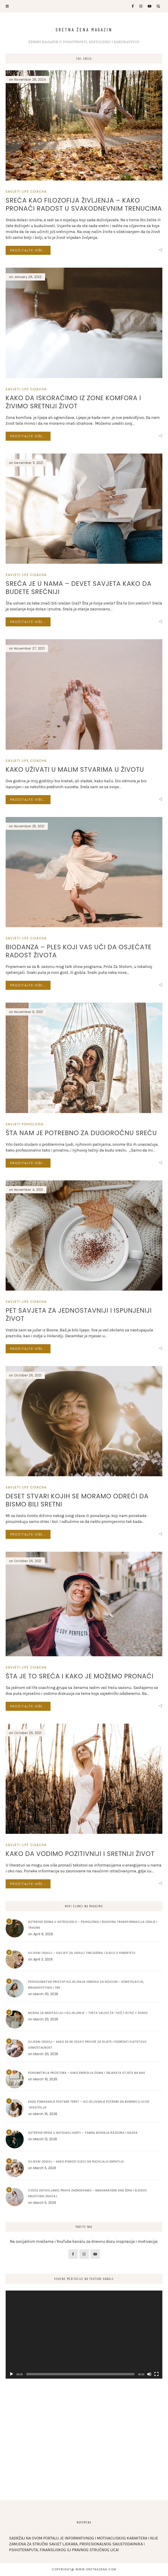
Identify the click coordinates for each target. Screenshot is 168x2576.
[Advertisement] (84, 2455)
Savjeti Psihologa (25, 1219)
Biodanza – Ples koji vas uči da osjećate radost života (79, 1050)
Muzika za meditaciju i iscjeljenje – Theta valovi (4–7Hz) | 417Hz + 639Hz (88, 2013)
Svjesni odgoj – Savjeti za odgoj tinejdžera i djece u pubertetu (82, 1953)
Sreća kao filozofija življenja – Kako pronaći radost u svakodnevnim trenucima (84, 204)
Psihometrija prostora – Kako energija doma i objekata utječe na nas (86, 2073)
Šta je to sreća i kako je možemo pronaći (80, 1767)
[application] (84, 2335)
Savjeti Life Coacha (26, 191)
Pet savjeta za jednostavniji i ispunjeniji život (79, 1414)
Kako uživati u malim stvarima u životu (75, 864)
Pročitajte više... (28, 250)
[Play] (11, 2374)
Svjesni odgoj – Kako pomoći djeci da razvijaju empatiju (76, 2161)
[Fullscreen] (156, 2374)
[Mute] (149, 2374)
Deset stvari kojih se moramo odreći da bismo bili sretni (77, 1599)
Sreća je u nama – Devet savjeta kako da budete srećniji (79, 687)
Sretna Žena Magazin (84, 29)
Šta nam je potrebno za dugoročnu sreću (81, 1227)
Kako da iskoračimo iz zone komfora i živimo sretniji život (73, 501)
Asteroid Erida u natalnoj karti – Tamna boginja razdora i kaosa (83, 2133)
